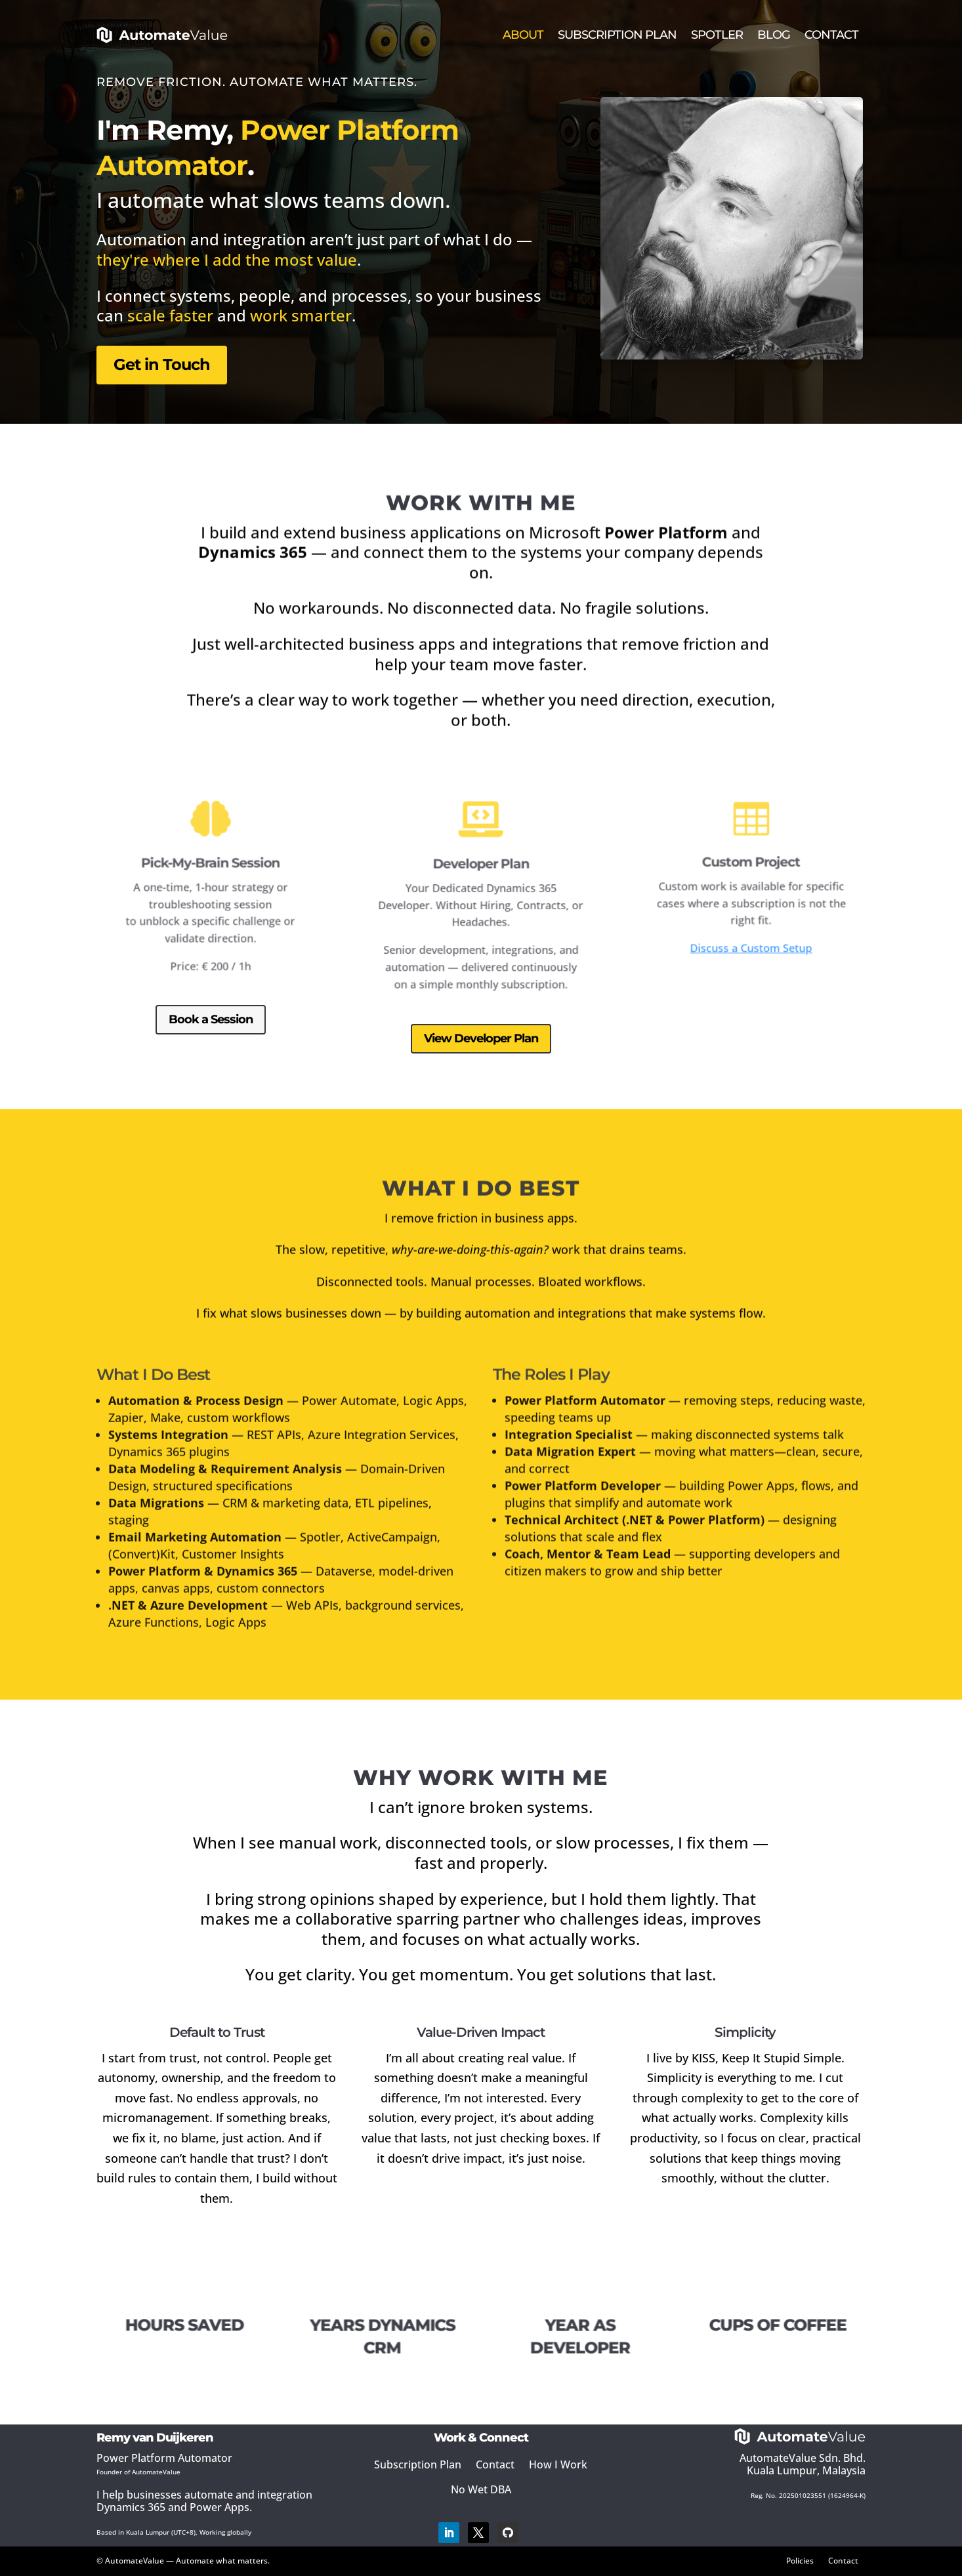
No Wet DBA (481, 2489)
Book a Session (210, 1019)
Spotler (717, 35)
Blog (773, 35)
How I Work (558, 2464)
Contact (831, 35)
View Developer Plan (481, 1038)
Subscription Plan (617, 35)
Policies (800, 2560)
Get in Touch (165, 358)
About (523, 35)
